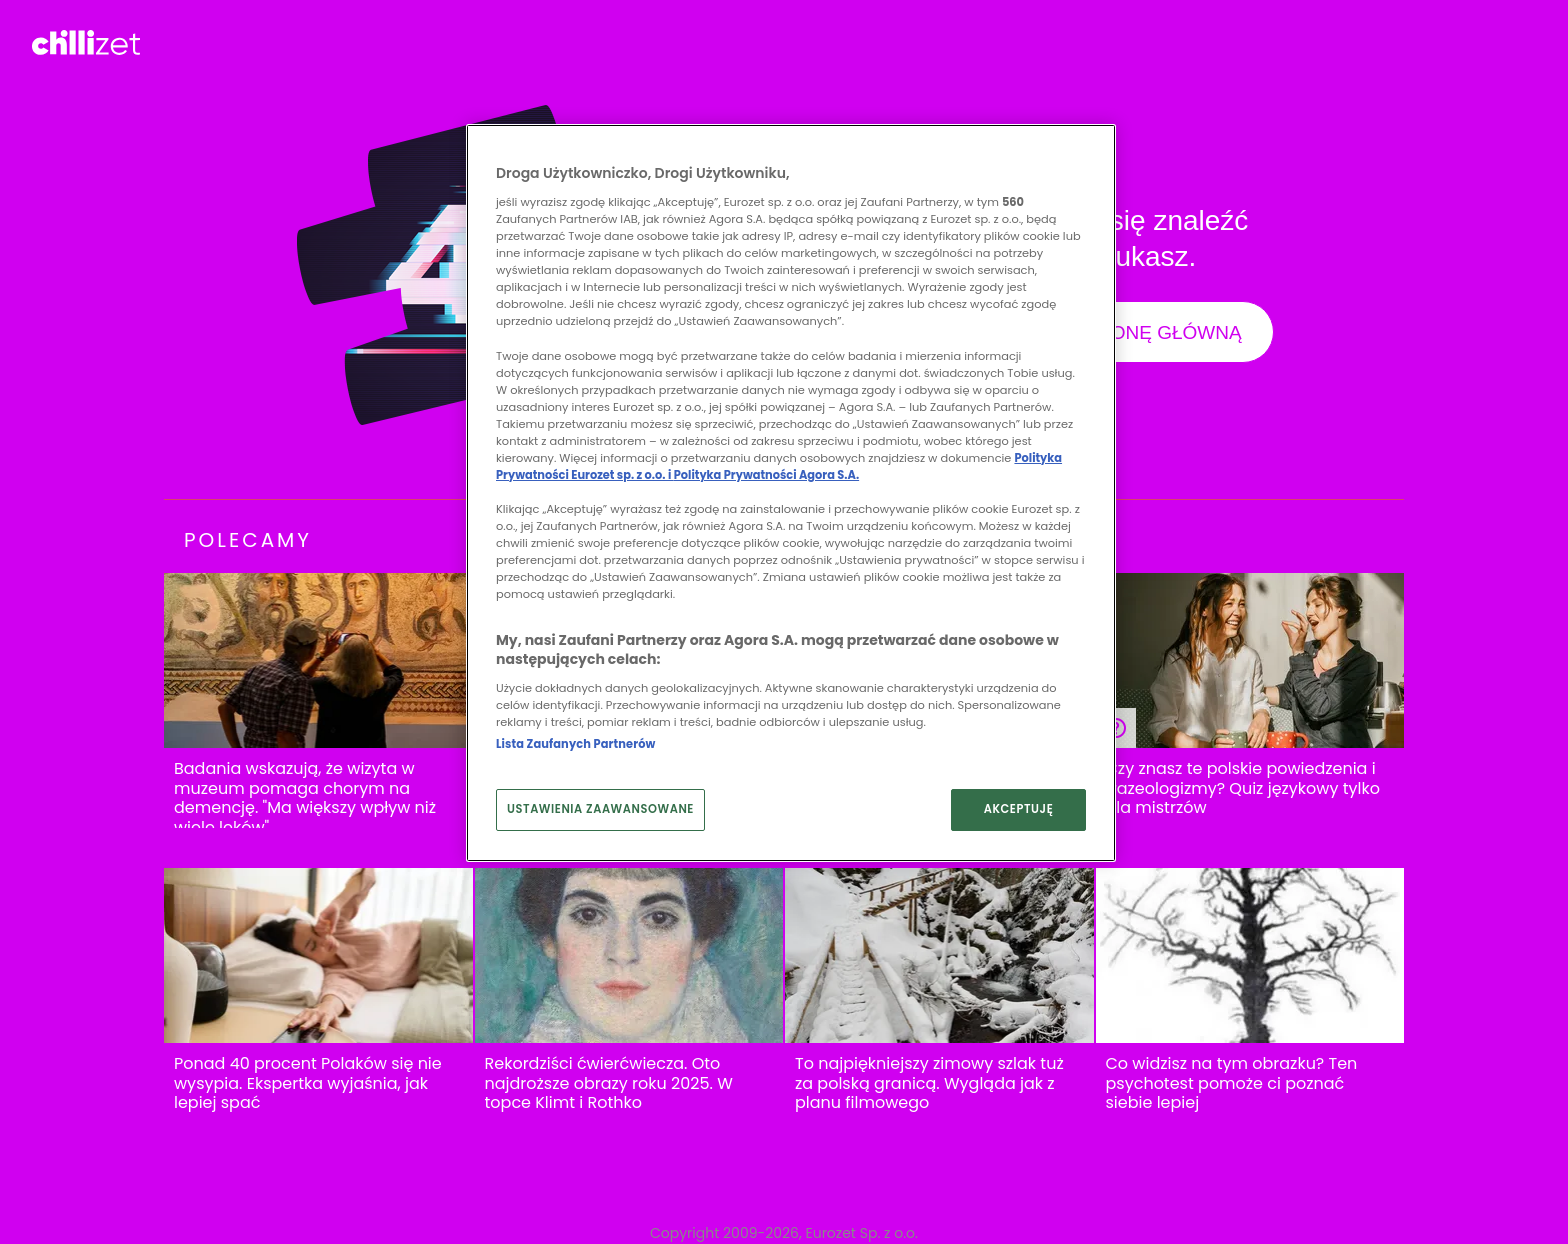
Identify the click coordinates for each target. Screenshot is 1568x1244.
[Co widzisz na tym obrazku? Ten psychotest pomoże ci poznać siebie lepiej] (1250, 955)
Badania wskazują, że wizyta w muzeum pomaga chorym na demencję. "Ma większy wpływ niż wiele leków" (305, 798)
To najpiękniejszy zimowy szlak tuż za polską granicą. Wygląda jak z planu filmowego (929, 1083)
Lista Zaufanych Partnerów (575, 744)
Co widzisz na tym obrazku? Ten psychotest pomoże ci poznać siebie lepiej (1232, 1083)
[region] (791, 493)
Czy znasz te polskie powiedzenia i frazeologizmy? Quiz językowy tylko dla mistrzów (1243, 788)
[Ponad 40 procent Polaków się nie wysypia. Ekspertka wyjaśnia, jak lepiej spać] (318, 955)
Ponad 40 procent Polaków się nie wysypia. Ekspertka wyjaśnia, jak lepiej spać (308, 1083)
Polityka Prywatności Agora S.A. (766, 475)
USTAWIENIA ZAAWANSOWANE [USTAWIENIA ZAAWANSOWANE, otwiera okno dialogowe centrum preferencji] (600, 809)
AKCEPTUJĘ (1019, 809)
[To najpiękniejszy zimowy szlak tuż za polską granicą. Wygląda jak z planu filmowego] (939, 955)
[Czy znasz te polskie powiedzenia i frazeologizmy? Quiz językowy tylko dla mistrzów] (1250, 660)
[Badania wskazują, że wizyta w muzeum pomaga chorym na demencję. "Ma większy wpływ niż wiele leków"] (318, 660)
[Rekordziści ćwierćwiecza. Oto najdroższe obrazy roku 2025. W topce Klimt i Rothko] (629, 955)
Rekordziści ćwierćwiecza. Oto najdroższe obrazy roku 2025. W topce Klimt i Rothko (609, 1083)
